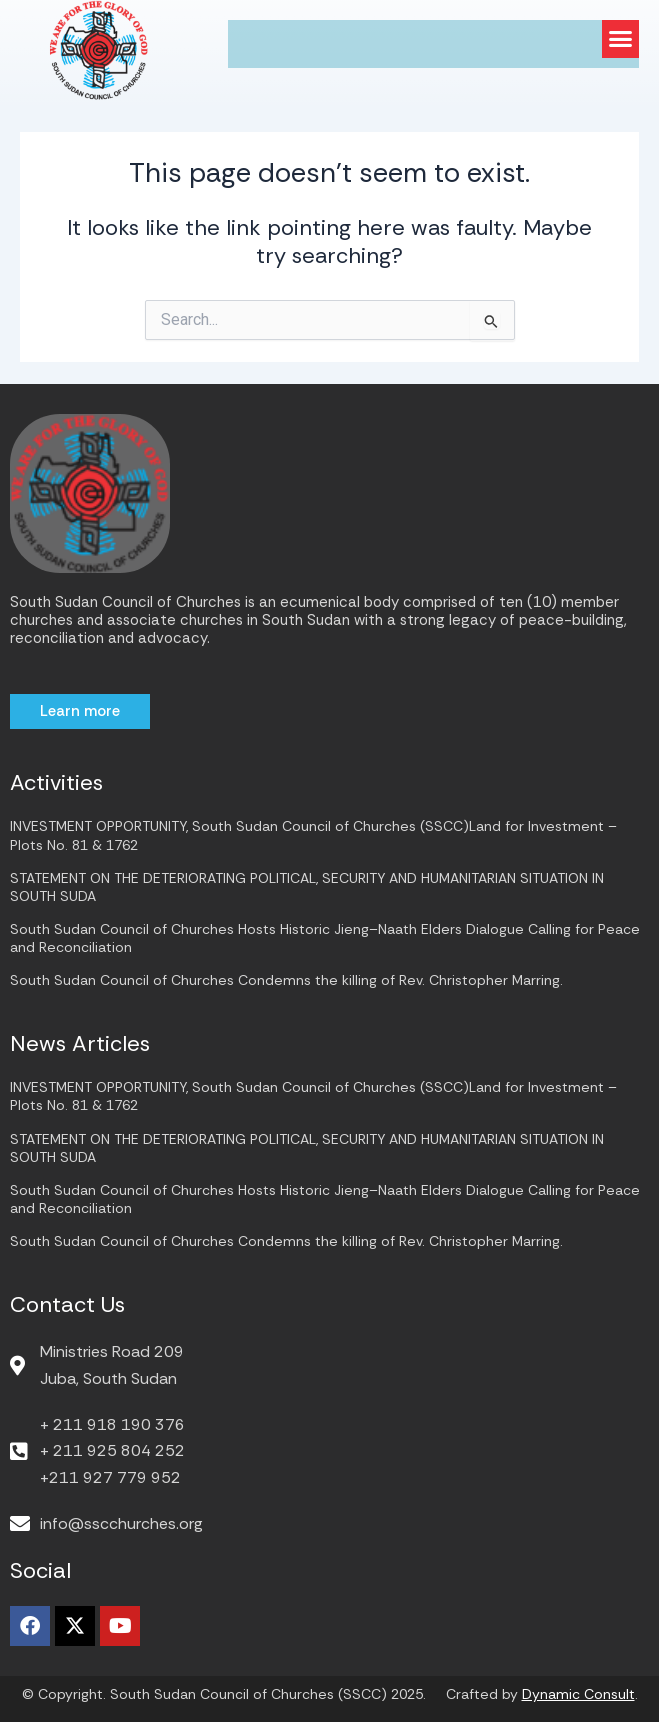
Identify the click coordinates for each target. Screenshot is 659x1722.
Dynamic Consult (578, 1694)
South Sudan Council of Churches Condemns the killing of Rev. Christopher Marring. (286, 980)
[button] (621, 39)
